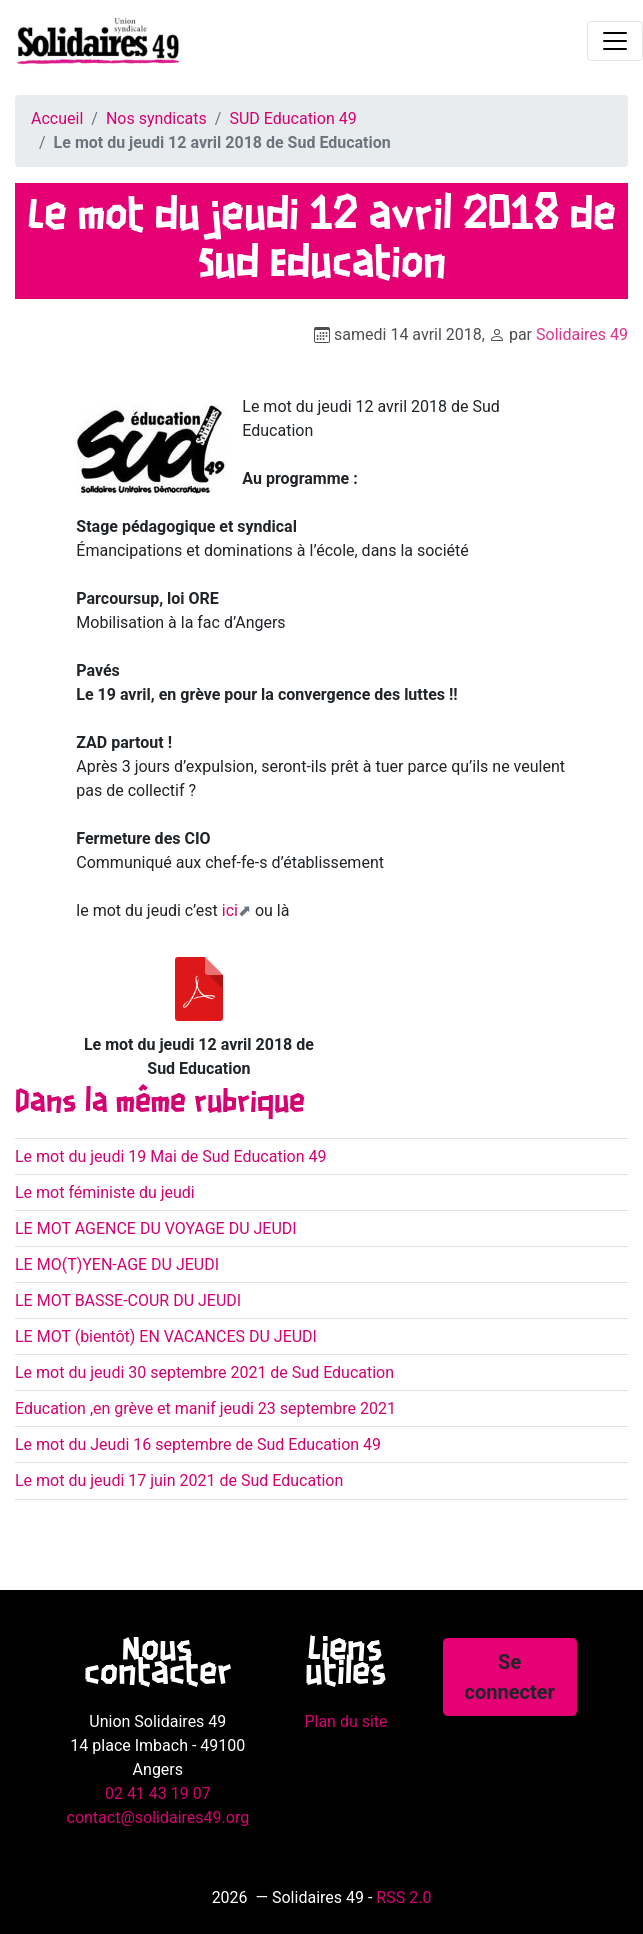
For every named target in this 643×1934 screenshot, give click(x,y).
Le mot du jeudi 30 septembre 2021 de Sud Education (204, 1372)
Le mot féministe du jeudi (105, 1192)
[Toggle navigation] (615, 41)
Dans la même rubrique (160, 1103)
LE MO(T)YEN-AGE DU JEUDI (117, 1264)
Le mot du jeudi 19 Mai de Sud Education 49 (170, 1156)
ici (230, 910)
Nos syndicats (156, 118)
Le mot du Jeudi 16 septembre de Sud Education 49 (198, 1444)
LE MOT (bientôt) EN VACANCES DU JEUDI (166, 1336)
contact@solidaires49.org (158, 1817)
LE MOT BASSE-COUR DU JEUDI (128, 1300)
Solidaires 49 (582, 334)
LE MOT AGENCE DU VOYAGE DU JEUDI (156, 1228)
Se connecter (510, 1677)
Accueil (57, 118)
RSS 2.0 (403, 1897)
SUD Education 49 (292, 118)
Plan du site (345, 1721)
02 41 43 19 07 (158, 1793)
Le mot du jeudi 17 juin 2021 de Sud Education (179, 1480)
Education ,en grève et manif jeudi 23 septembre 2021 (205, 1408)
